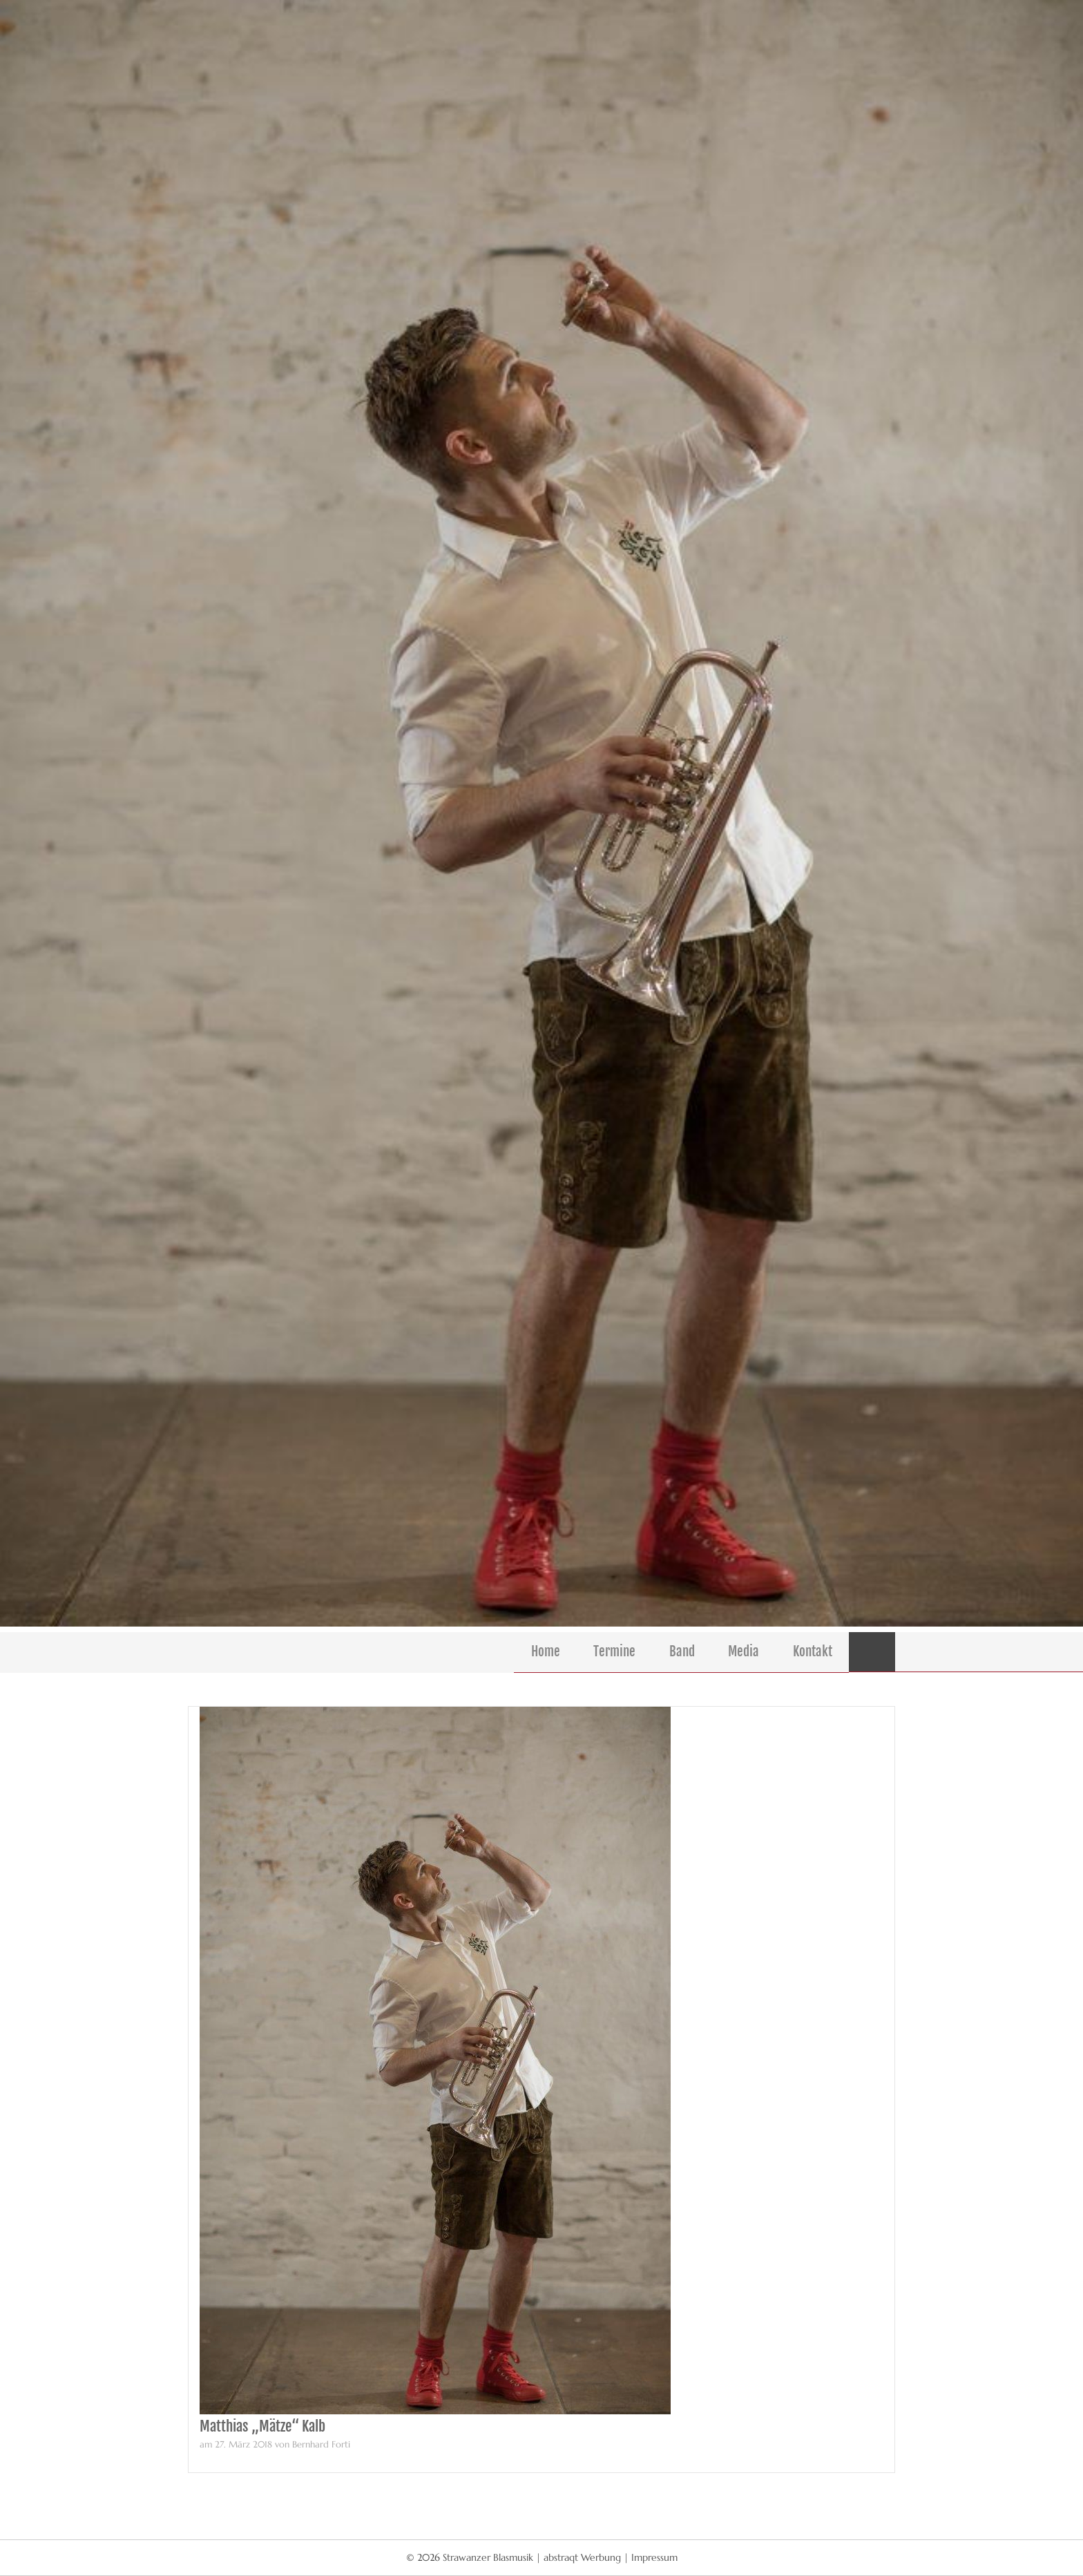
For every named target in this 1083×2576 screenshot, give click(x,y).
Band (682, 1651)
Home (545, 1651)
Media (743, 1651)
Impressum (654, 2557)
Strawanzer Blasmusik (489, 2557)
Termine (614, 1651)
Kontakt (812, 1651)
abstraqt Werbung (582, 2557)
